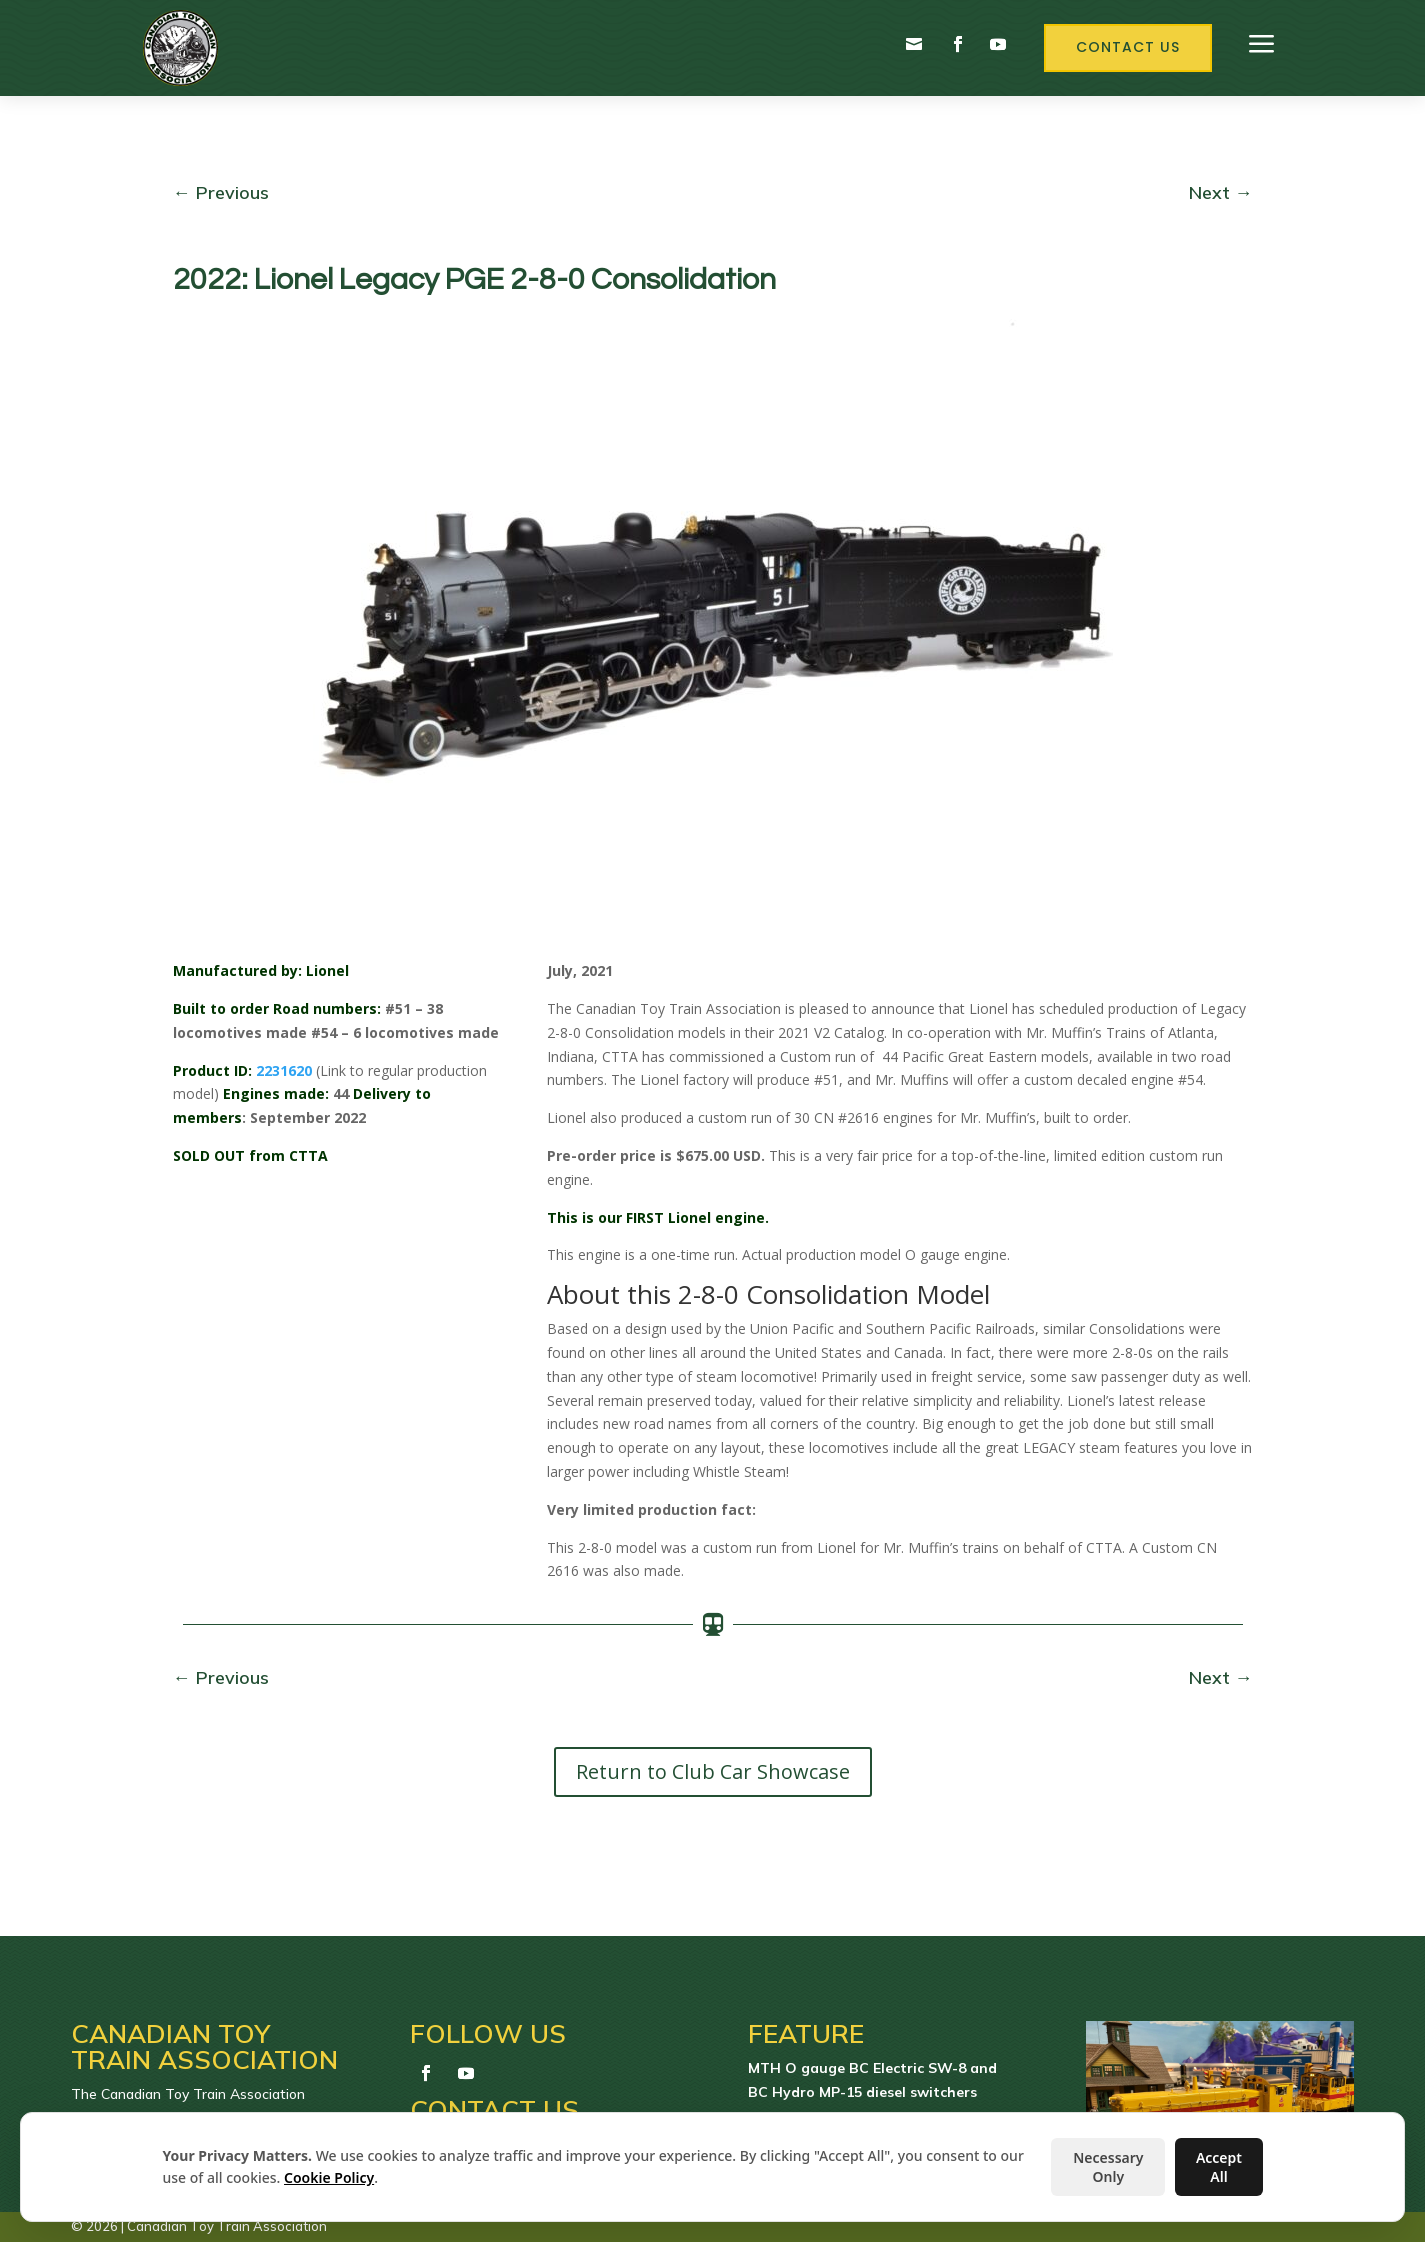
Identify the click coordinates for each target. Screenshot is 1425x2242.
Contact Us (1128, 47)
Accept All (1219, 2167)
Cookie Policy (329, 2177)
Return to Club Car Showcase (713, 1771)
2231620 (284, 1070)
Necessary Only (1108, 2167)
